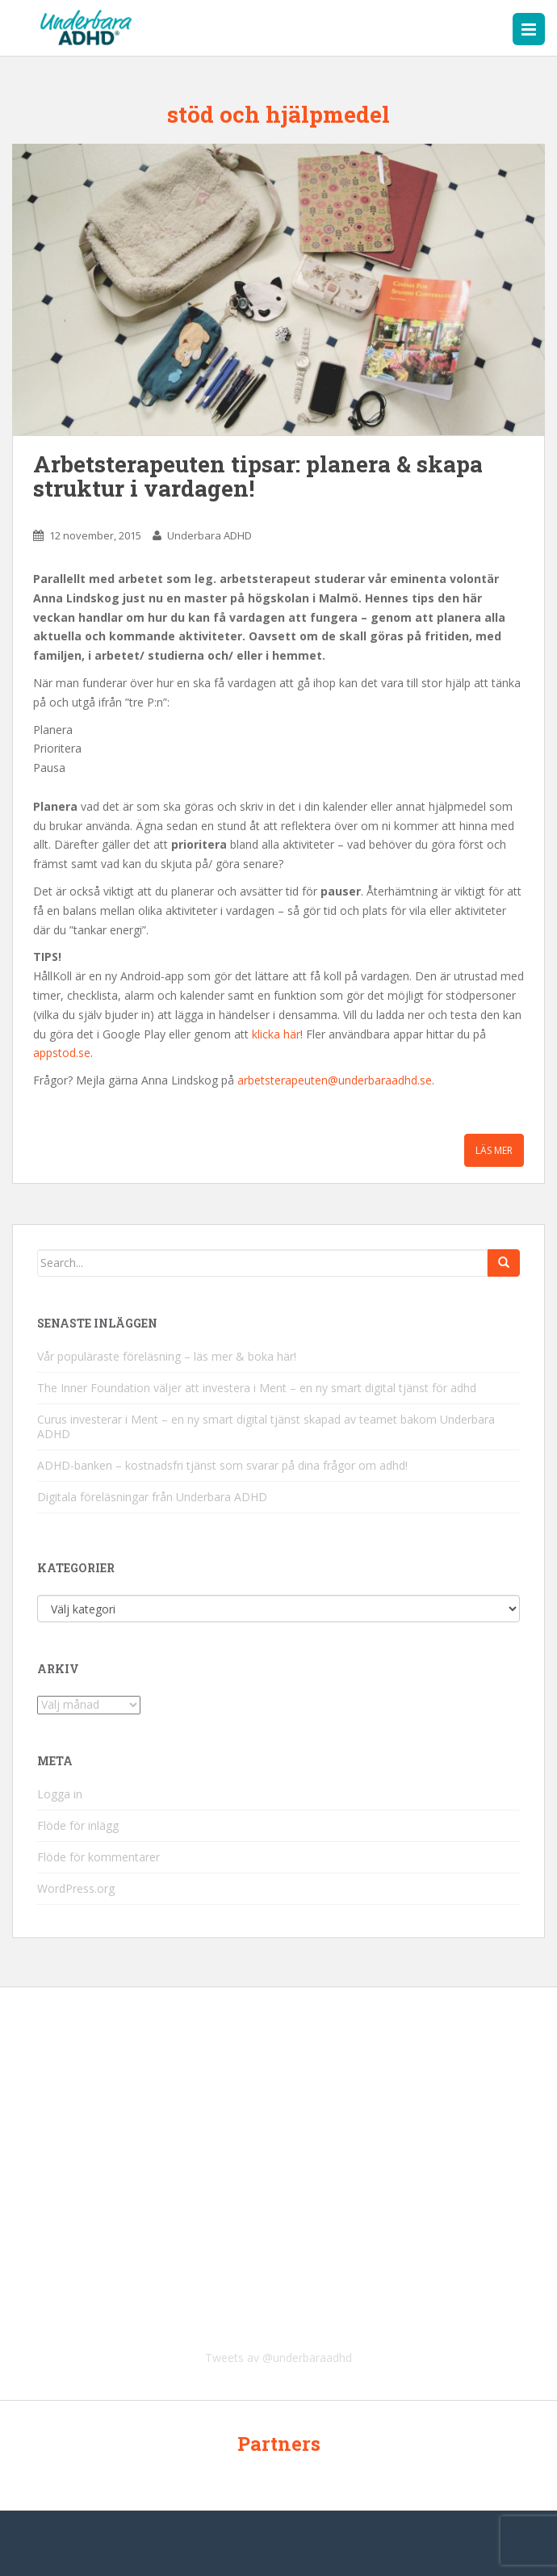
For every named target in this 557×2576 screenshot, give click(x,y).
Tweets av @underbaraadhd (278, 2357)
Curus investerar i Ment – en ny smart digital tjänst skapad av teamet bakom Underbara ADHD (266, 1426)
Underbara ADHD (209, 535)
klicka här (276, 1034)
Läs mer (494, 1150)
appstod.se (61, 1052)
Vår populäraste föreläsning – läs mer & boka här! (166, 1356)
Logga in (59, 1794)
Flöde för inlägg (78, 1825)
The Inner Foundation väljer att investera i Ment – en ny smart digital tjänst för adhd (256, 1387)
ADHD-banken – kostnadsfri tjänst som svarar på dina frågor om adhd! (222, 1465)
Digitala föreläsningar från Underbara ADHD (152, 1496)
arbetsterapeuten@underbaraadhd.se (334, 1080)
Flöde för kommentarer (98, 1857)
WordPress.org (76, 1888)
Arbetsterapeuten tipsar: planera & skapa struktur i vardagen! (258, 476)
